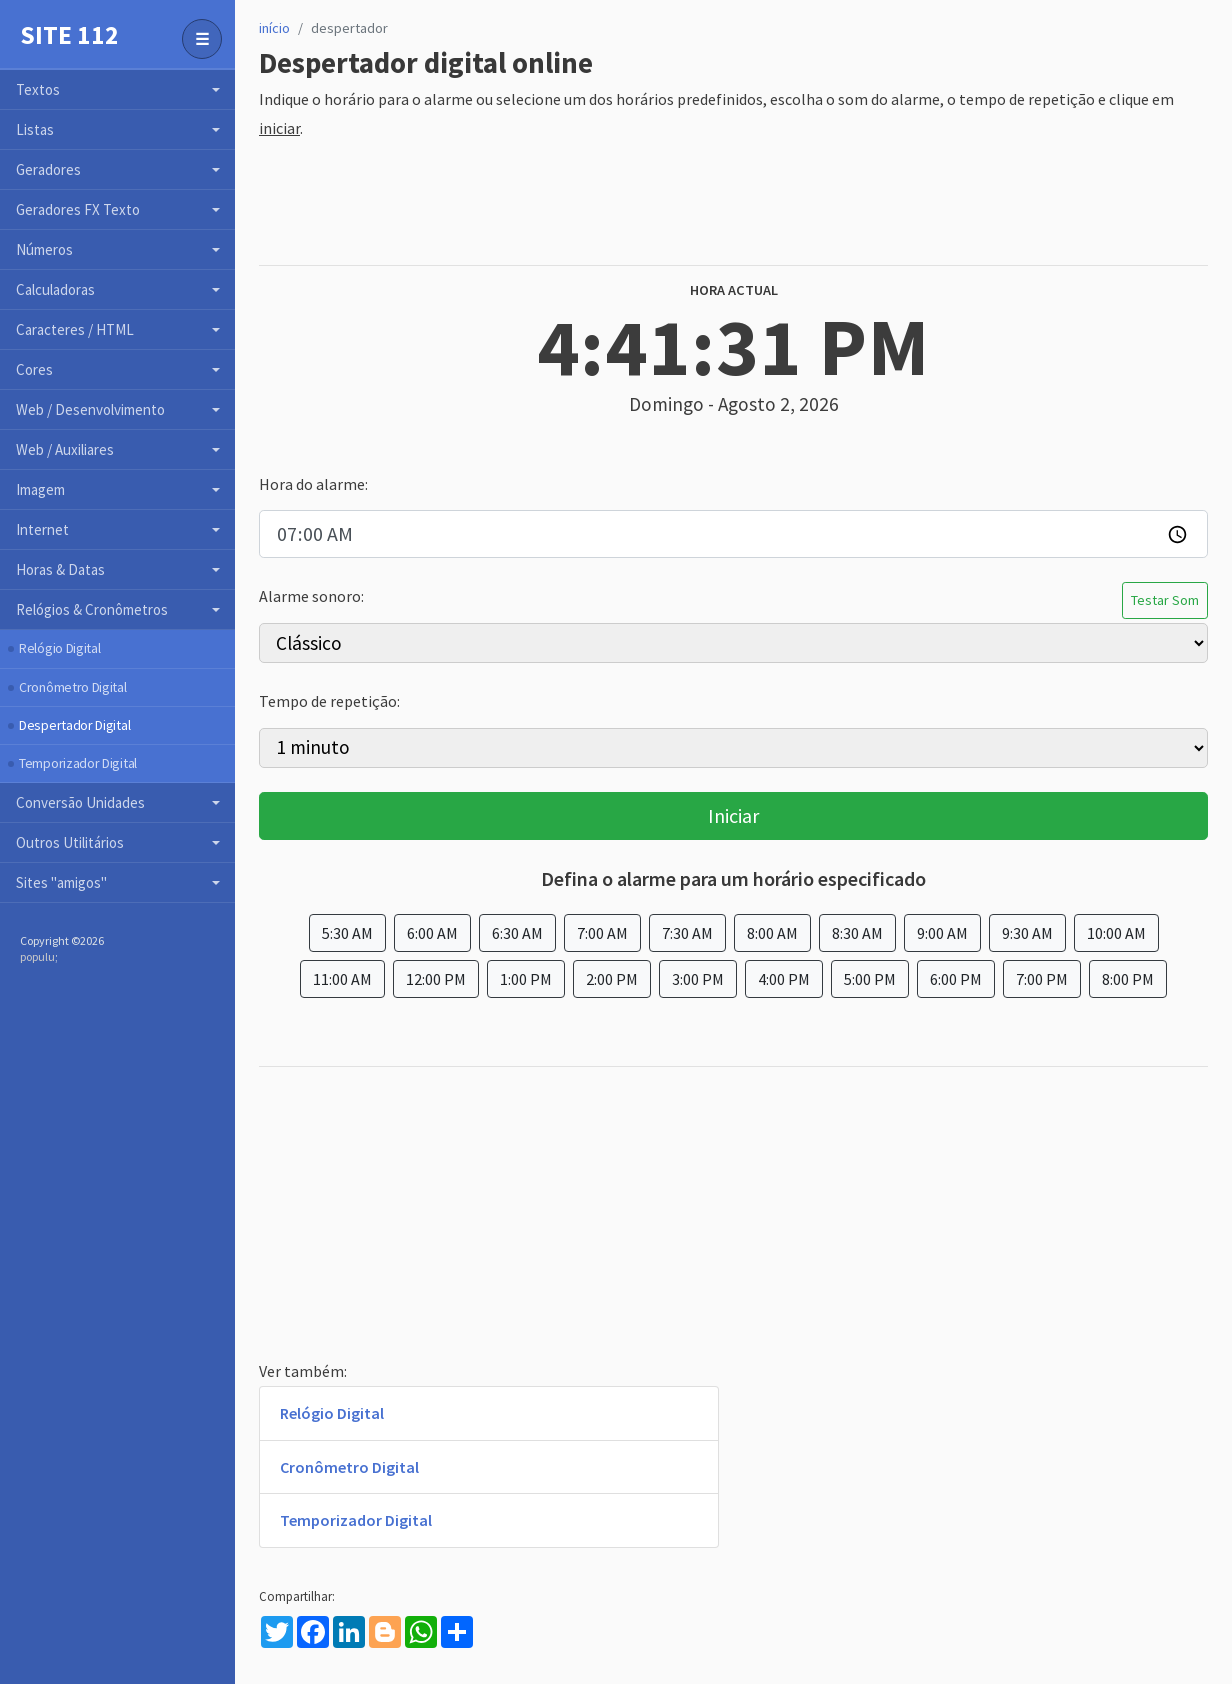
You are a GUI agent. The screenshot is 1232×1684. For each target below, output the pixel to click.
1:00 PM (526, 979)
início (274, 28)
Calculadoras (55, 289)
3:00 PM (698, 979)
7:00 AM (602, 933)
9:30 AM (1027, 933)
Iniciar (733, 815)
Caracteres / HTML (75, 329)
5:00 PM (870, 979)
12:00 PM (436, 979)
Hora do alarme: (313, 484)
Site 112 (69, 35)
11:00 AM (342, 979)
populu (37, 956)
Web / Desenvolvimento (90, 409)
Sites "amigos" (61, 882)
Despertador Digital (74, 725)
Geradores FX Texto (78, 209)
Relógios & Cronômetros (92, 609)
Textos (38, 89)
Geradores (48, 169)
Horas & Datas (60, 569)
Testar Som (1165, 600)
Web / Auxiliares (65, 449)
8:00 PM (1128, 979)
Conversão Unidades (80, 802)
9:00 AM (942, 933)
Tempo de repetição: (329, 701)
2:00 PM (612, 979)
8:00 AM (772, 933)
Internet (42, 529)
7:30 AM (687, 933)
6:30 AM (517, 933)
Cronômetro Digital (73, 687)
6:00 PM (956, 979)
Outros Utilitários (70, 842)
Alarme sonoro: (311, 596)
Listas (35, 129)
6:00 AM (432, 933)
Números (44, 249)
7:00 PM (1042, 979)
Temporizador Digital (78, 763)
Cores (34, 369)
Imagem (40, 489)
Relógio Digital (60, 648)
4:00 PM (784, 979)
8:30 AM (857, 933)
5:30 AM (347, 933)
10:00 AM (1116, 933)
